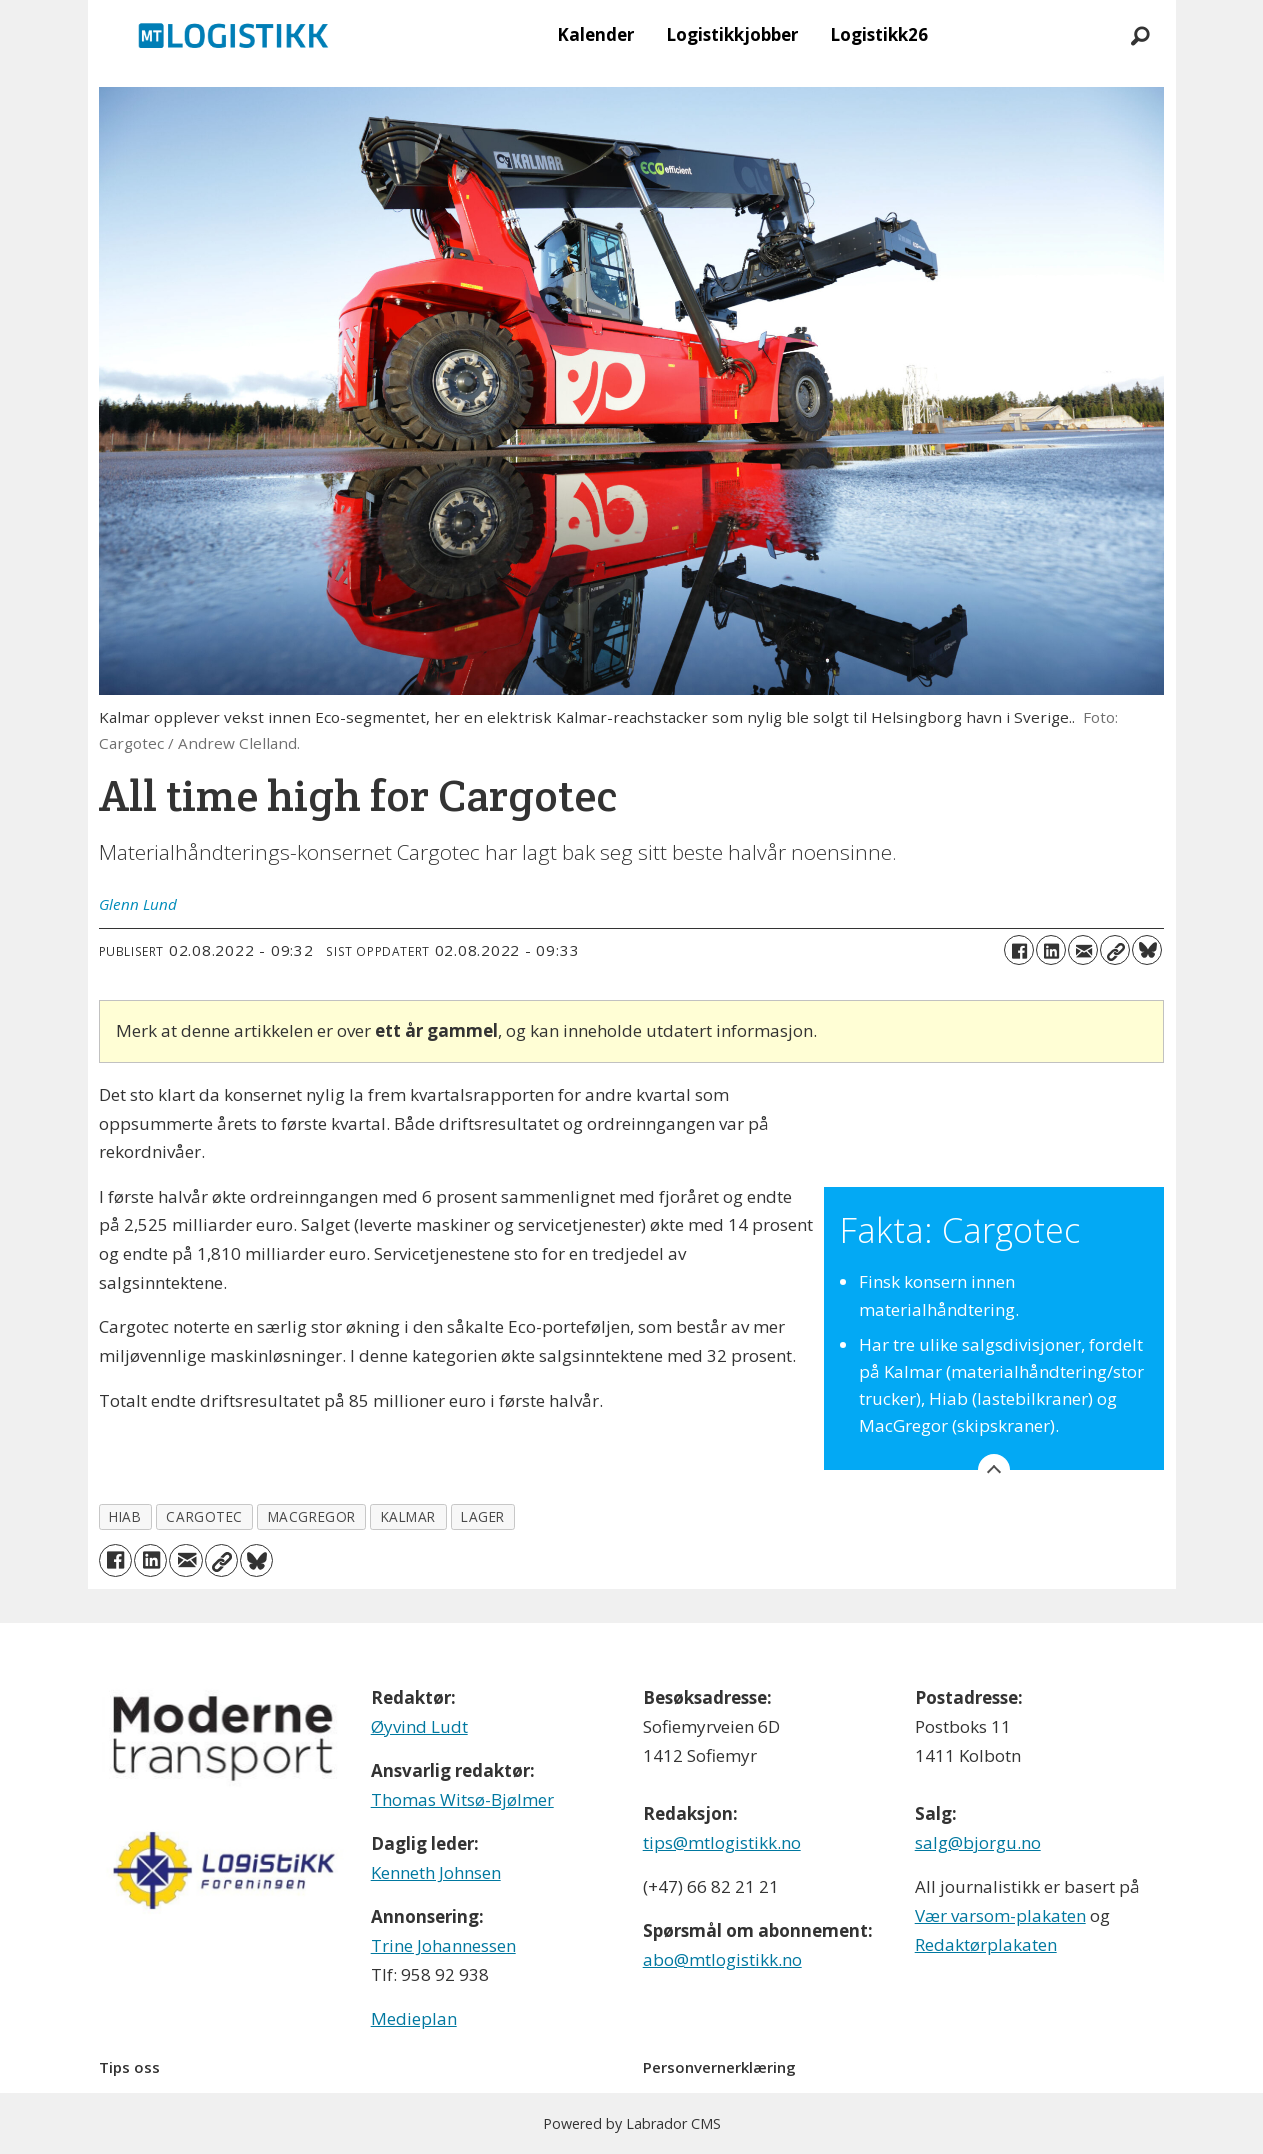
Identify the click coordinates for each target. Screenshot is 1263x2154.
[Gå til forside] (234, 35)
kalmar (408, 1516)
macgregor (312, 1516)
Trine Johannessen (443, 1945)
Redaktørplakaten (986, 1944)
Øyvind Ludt (419, 1726)
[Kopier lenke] (1115, 950)
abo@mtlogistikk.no (722, 1959)
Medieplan (414, 2018)
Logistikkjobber (732, 34)
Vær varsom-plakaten (1000, 1915)
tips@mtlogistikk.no (722, 1842)
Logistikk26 (879, 34)
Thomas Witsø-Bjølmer (462, 1799)
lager (483, 1516)
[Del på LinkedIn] (1051, 950)
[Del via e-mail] (1083, 950)
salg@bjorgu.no (978, 1842)
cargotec (204, 1516)
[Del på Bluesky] (1147, 950)
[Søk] (1141, 35)
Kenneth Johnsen (436, 1872)
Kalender (595, 34)
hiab (125, 1516)
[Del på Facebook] (1019, 950)
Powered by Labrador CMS (632, 2123)
